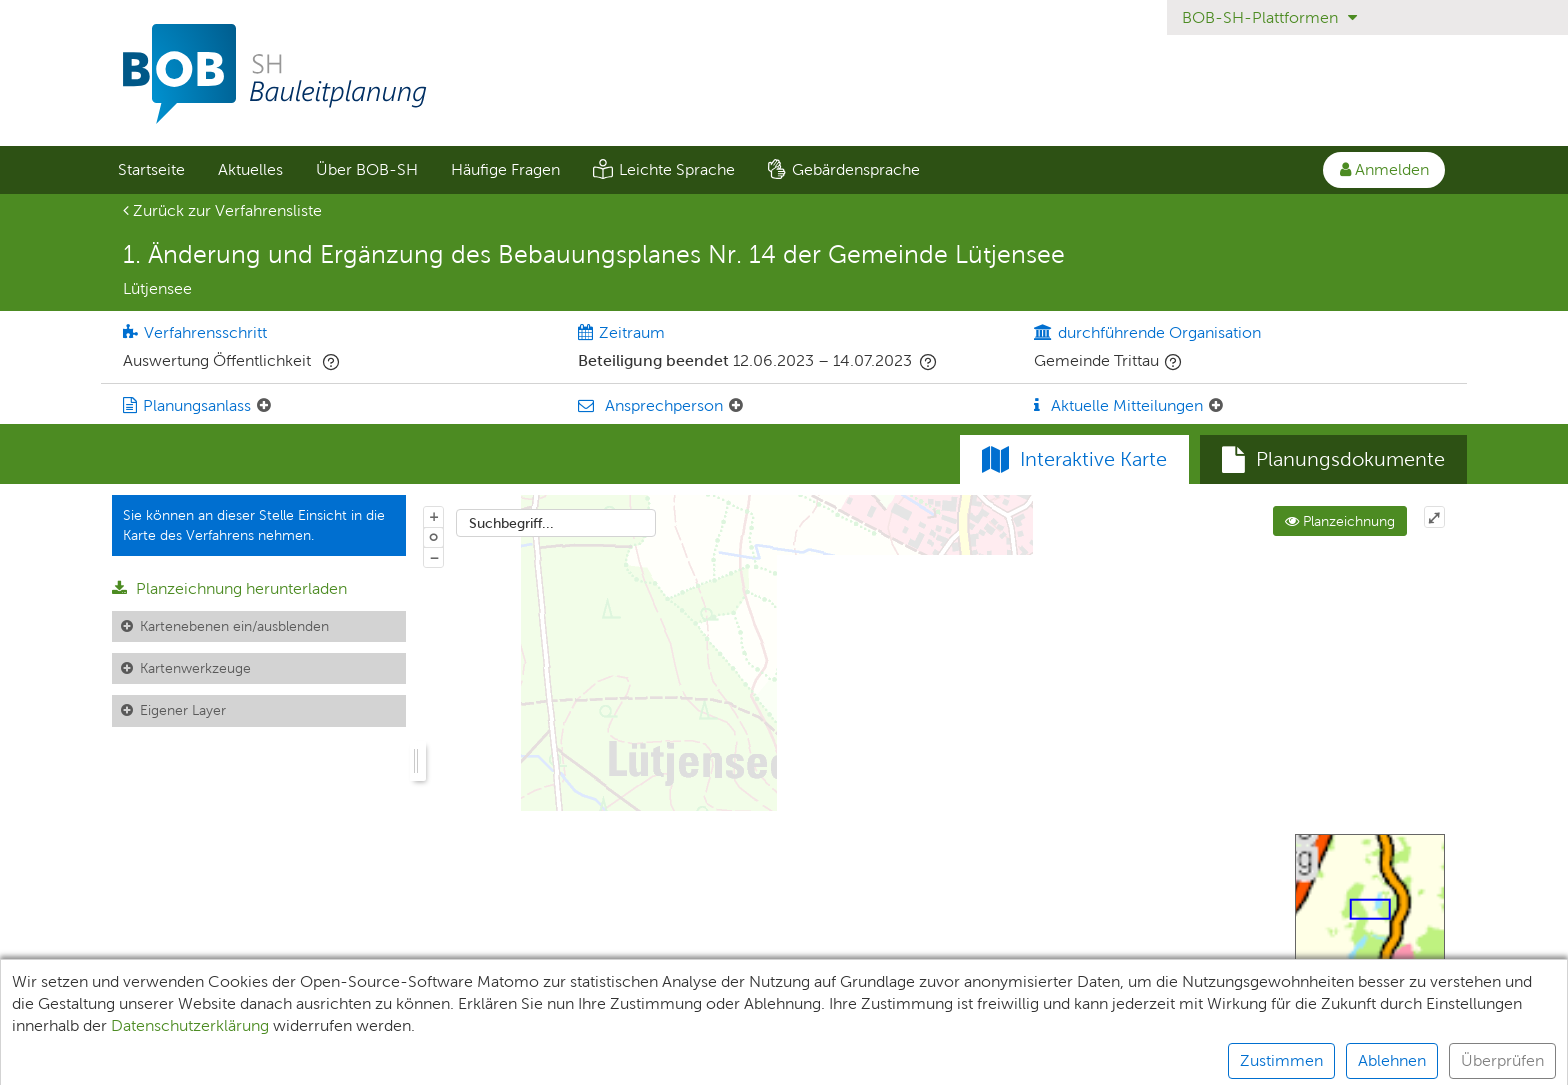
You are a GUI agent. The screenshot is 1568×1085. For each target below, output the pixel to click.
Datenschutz (512, 1060)
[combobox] (556, 523)
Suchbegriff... (511, 523)
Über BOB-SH (367, 169)
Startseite (151, 169)
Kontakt (1068, 1060)
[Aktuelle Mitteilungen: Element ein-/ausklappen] (1216, 406)
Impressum (630, 1060)
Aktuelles (250, 169)
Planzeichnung (1340, 521)
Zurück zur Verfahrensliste (222, 210)
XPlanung (400, 1060)
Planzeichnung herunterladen (229, 588)
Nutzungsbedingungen (927, 1060)
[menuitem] (151, 170)
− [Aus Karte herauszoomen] (434, 557)
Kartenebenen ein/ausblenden (234, 626)
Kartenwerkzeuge (195, 668)
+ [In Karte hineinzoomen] (434, 516)
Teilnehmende (282, 1060)
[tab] (1333, 460)
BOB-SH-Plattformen (1269, 17)
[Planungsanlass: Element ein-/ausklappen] (264, 406)
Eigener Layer (183, 710)
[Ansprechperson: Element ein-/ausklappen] (736, 406)
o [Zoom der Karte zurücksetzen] (433, 536)
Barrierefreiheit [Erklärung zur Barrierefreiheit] (758, 1060)
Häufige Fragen (505, 169)
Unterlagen (158, 1060)
